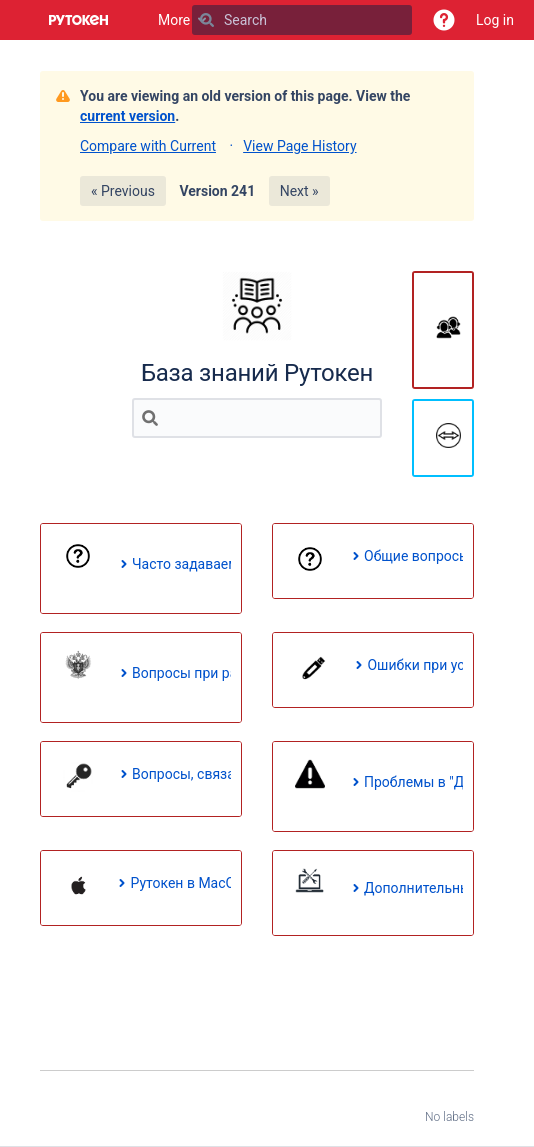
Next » (299, 191)
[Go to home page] (79, 20)
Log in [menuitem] (495, 20)
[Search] (207, 20)
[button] (444, 20)
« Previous (123, 191)
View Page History (299, 146)
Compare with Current (148, 146)
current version (127, 116)
